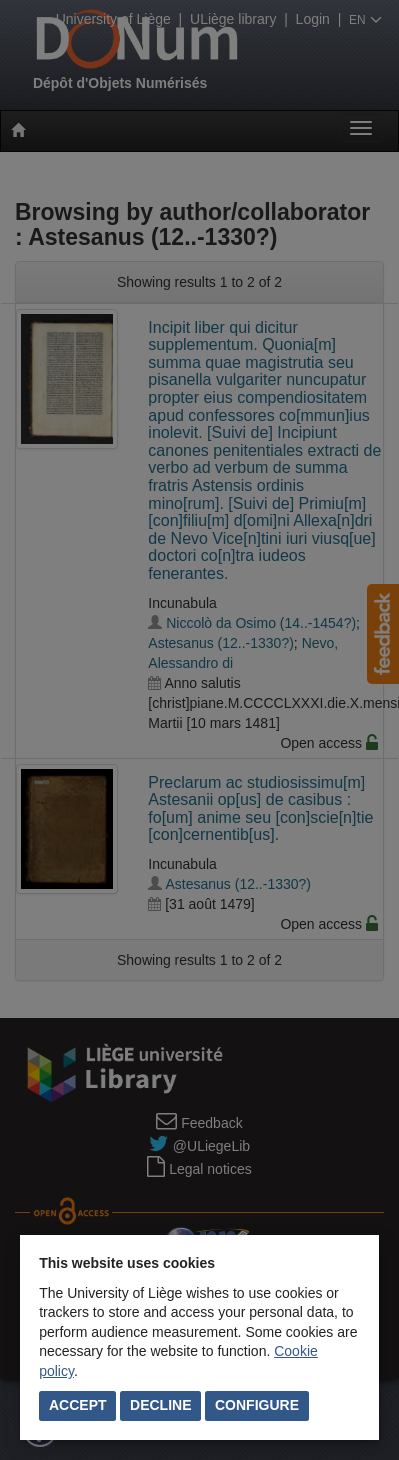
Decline (160, 1405)
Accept (78, 1405)
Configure (257, 1405)
